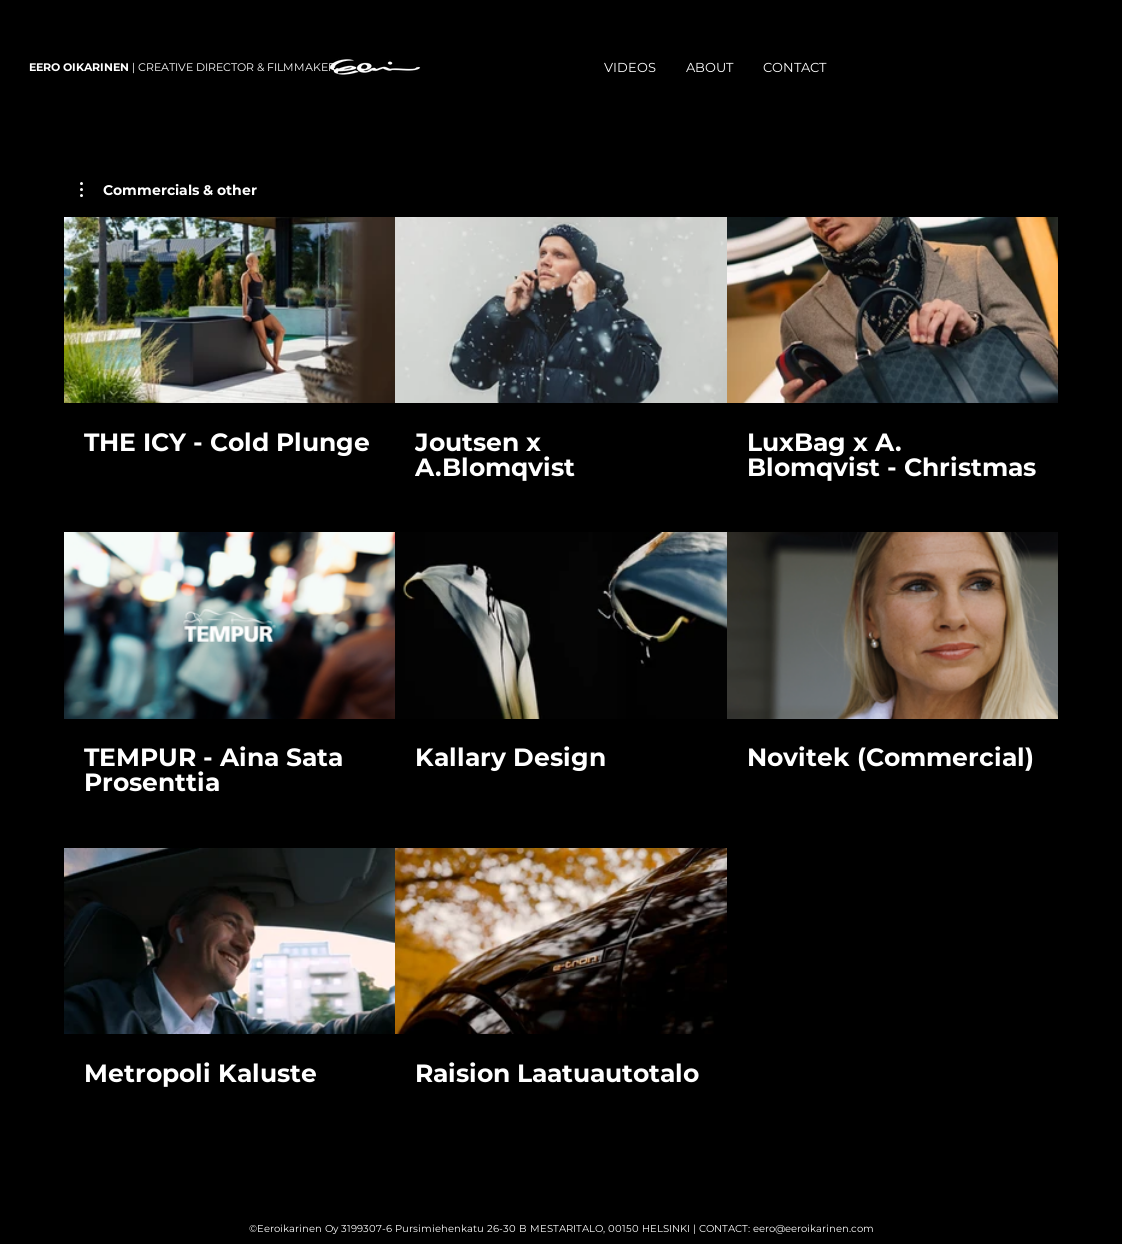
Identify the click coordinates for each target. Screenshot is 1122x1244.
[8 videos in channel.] (561, 665)
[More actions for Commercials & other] (168, 190)
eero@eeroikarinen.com (813, 1228)
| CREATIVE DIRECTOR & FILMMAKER (182, 67)
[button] (168, 190)
